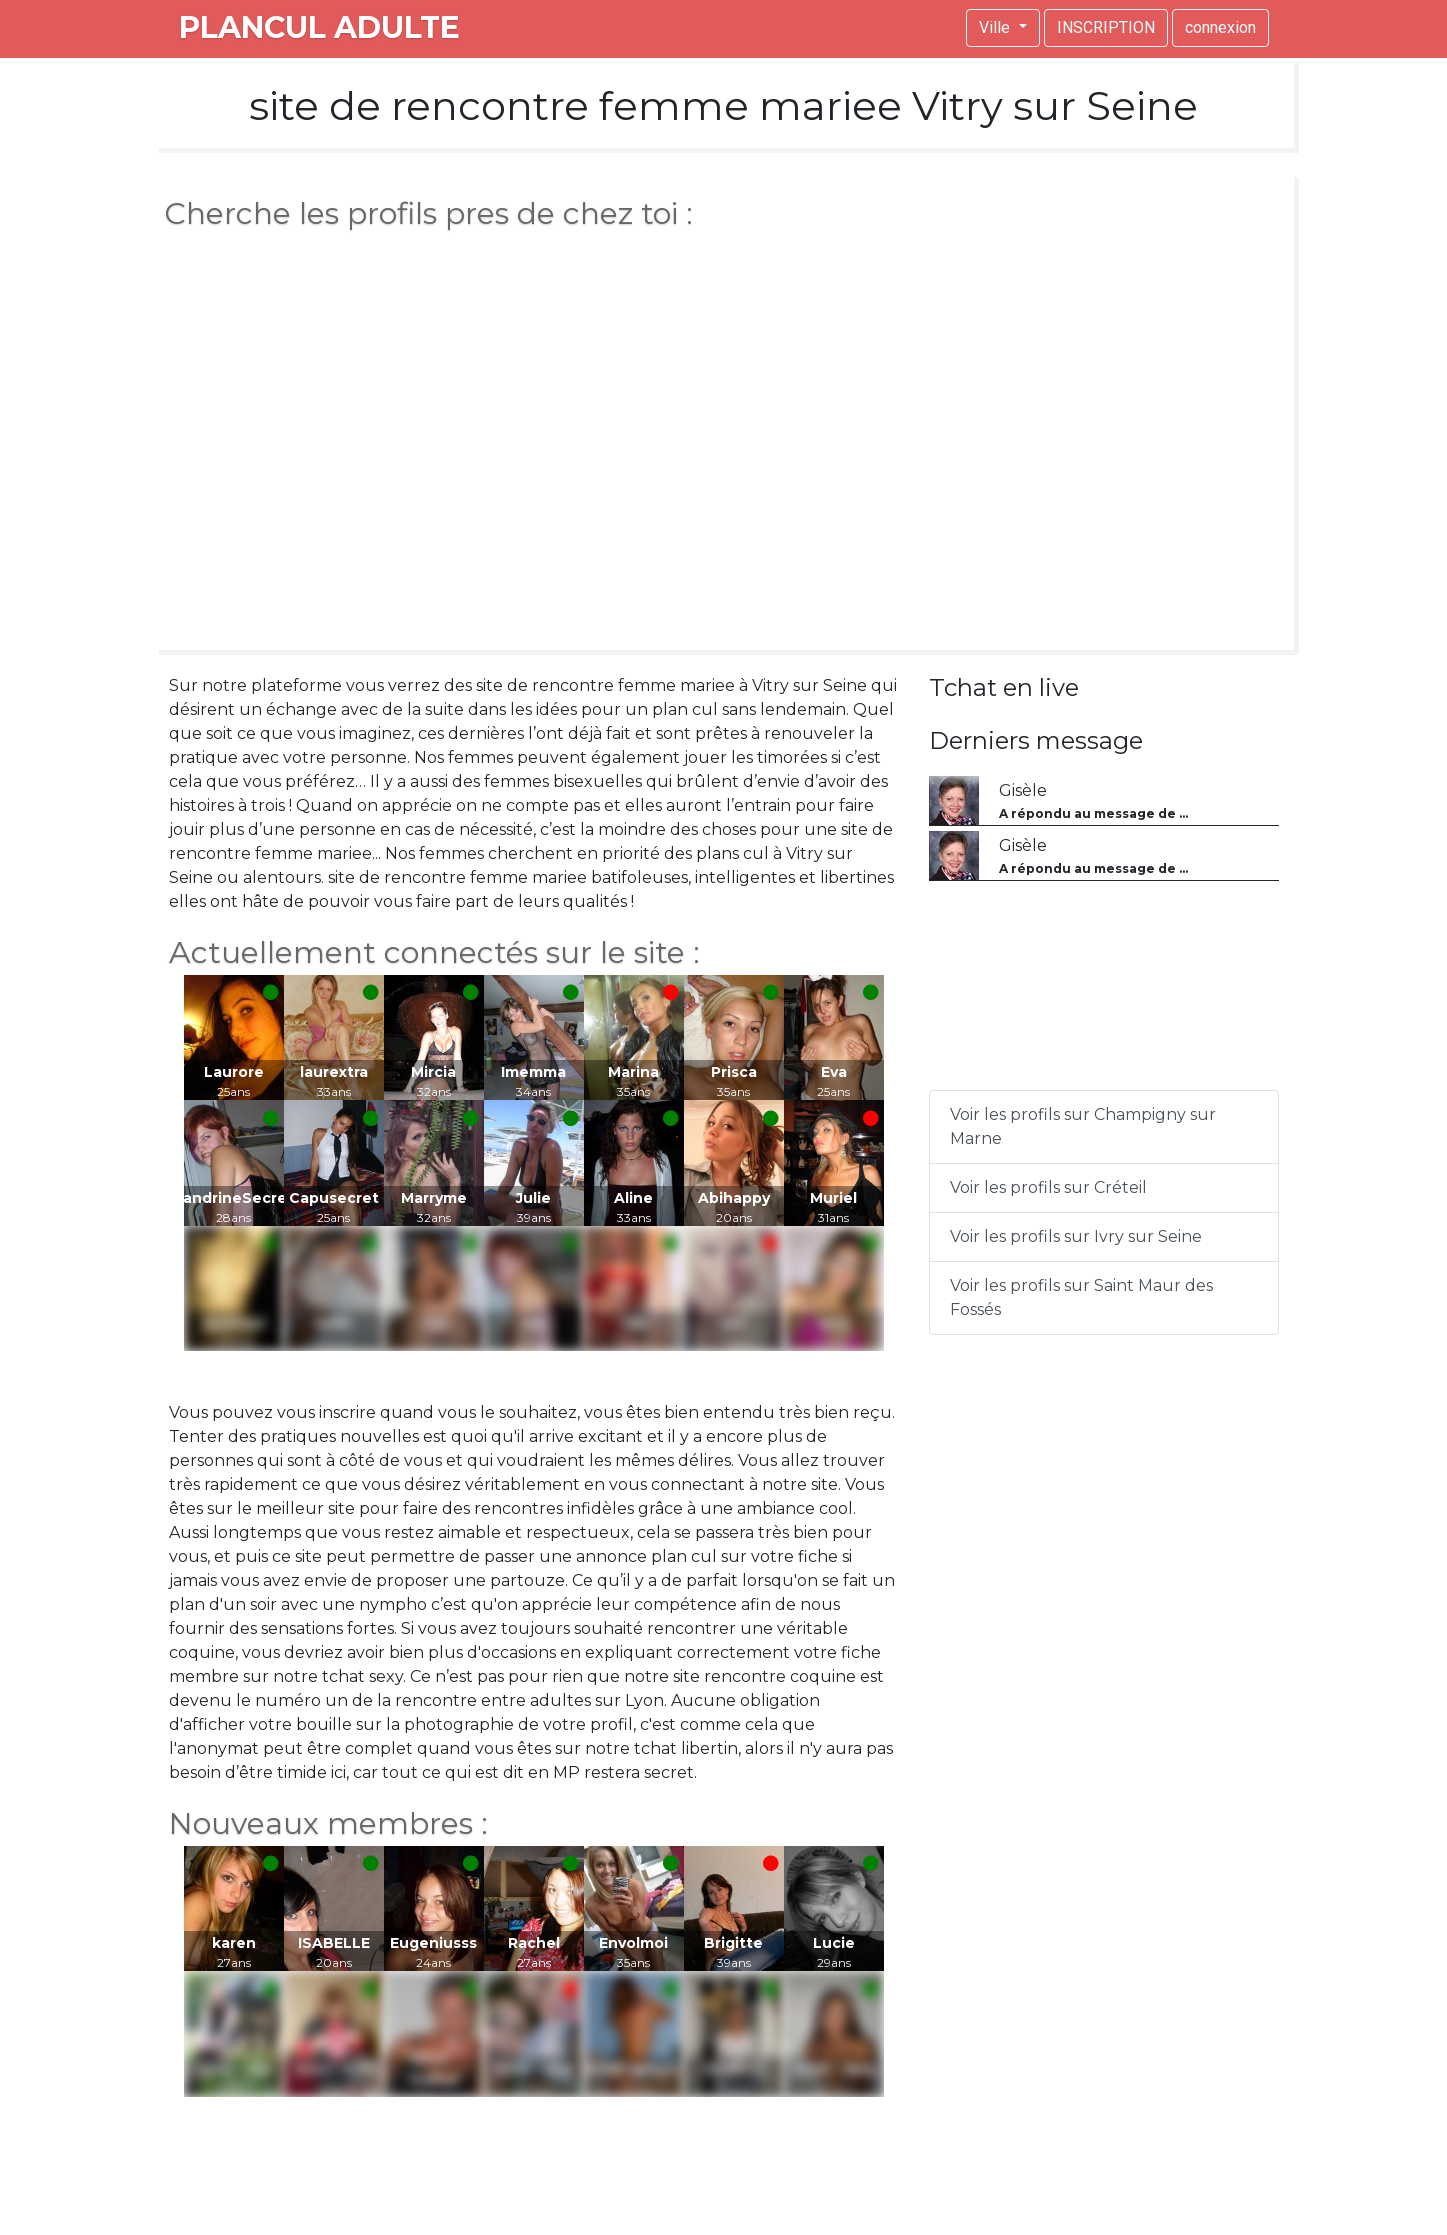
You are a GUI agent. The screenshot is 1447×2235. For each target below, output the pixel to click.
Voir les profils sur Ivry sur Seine (1076, 1236)
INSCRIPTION (1106, 27)
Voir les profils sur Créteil (1048, 1187)
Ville (996, 27)
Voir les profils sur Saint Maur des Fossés (1081, 1297)
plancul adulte (319, 27)
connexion (1220, 27)
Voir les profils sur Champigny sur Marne (1083, 1126)
